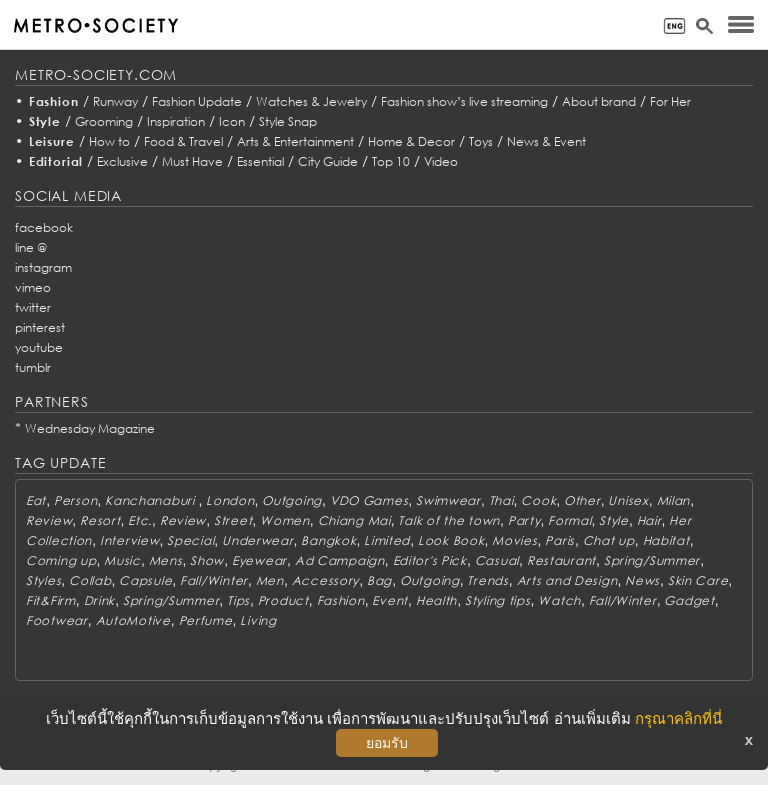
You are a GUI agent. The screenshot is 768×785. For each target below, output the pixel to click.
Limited (387, 540)
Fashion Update (197, 101)
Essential (260, 161)
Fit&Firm (51, 600)
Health (436, 600)
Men (270, 580)
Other (582, 500)
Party (524, 520)
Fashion (54, 101)
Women (285, 520)
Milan (674, 500)
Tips (238, 600)
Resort (100, 520)
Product (283, 600)
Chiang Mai (354, 520)
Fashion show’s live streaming (464, 101)
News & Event (546, 141)
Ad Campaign (340, 560)
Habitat (666, 540)
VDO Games (369, 500)
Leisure (52, 141)
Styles (43, 580)
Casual (497, 560)
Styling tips (498, 600)
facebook (44, 227)
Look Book (451, 540)
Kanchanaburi (151, 500)
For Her (670, 101)
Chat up (609, 540)
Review (49, 520)
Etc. (140, 520)
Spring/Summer (652, 560)
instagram (43, 267)
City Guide (328, 161)
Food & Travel (183, 141)
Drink (100, 600)
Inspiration (176, 121)
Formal (569, 520)
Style (45, 121)
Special (190, 540)
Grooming (104, 121)
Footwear (57, 620)
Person (75, 500)
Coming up (61, 560)
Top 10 (391, 161)
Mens (166, 560)
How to (109, 141)
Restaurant (561, 560)
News (642, 580)
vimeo (33, 287)
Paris (560, 540)
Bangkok (328, 540)
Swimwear (448, 500)
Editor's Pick (430, 560)
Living (258, 620)
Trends (487, 580)
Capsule (145, 580)
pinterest (40, 327)
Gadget (689, 600)
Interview (129, 540)
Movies (514, 540)
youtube (39, 347)
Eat (36, 500)
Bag (379, 580)
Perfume (206, 620)
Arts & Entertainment (295, 141)
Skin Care (698, 580)
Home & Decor (411, 141)
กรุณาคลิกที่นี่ (678, 718)
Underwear (257, 540)
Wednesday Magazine (90, 428)
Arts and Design (567, 580)
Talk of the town (449, 520)
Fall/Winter (214, 580)
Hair (649, 520)
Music (122, 560)
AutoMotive (133, 620)
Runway (115, 101)
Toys (481, 141)
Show (207, 560)
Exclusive (122, 161)
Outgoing (292, 500)
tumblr (33, 367)
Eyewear (259, 560)
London (230, 500)
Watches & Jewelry (311, 101)
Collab (90, 580)
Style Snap (288, 121)
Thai (501, 500)
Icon (232, 121)
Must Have (192, 161)
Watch (559, 600)
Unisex (628, 500)
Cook (538, 500)
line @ (31, 247)
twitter (33, 307)
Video (441, 161)
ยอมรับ (387, 743)
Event (390, 600)
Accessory (325, 580)
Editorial (56, 161)
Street (233, 520)
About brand (599, 101)
